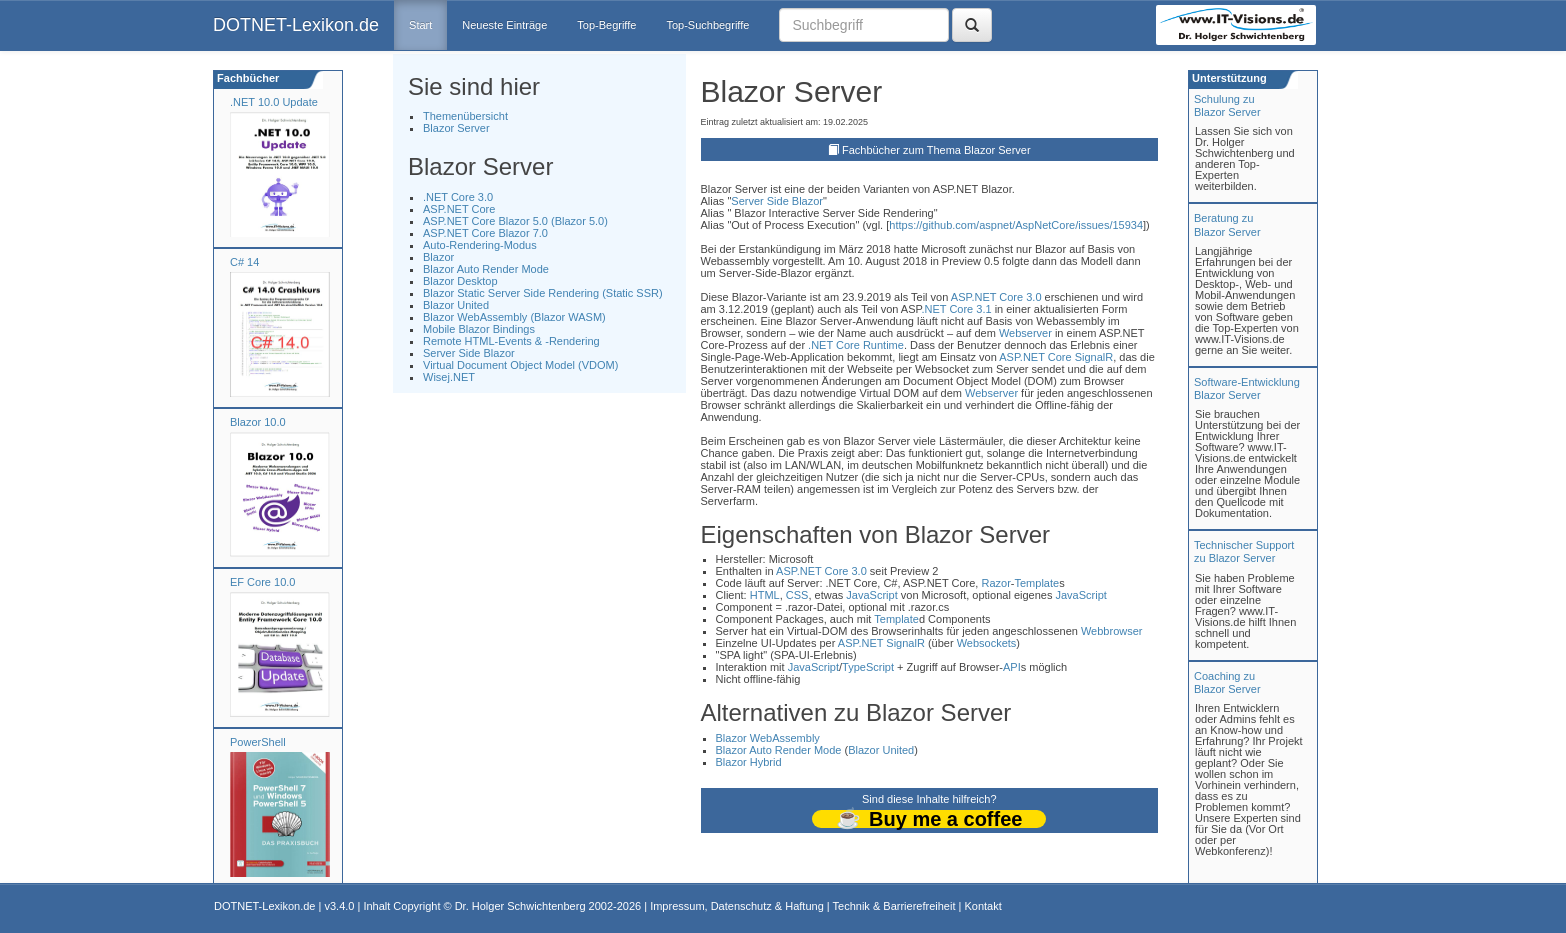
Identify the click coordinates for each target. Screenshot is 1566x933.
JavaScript (871, 595)
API (1012, 667)
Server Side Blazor (469, 353)
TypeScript (868, 667)
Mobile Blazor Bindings (479, 329)
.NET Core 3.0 (458, 197)
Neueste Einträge (504, 25)
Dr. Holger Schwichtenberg (520, 906)
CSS (797, 595)
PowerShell (258, 742)
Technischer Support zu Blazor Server (1244, 551)
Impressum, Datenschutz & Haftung (737, 906)
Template (1036, 583)
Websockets (987, 643)
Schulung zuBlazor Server (1227, 105)
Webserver (1025, 333)
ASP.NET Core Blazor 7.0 (485, 233)
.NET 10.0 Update (274, 102)
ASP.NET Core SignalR (1056, 357)
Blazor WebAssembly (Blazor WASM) (514, 317)
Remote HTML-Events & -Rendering (511, 341)
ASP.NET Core (459, 209)
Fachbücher (246, 78)
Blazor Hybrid (749, 762)
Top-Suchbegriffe (707, 25)
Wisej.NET (449, 377)
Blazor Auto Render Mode (486, 269)
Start (420, 25)
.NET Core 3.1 (956, 309)
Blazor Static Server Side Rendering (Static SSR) (543, 293)
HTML (765, 595)
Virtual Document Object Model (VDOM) (520, 365)
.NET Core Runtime (856, 345)
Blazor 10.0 (258, 422)
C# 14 (244, 262)
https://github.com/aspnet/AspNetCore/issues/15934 (1016, 225)
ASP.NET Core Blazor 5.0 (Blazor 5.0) (515, 221)
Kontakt (982, 906)
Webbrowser (1112, 631)
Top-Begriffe (606, 25)
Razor (995, 583)
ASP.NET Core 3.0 (996, 297)
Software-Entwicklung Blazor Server (1247, 388)
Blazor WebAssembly (768, 738)
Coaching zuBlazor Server (1227, 682)
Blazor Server (456, 128)
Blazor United (456, 305)
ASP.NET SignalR (881, 643)
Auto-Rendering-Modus (480, 245)
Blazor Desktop (460, 281)
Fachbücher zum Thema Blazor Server (936, 150)
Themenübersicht (465, 116)
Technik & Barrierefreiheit (894, 906)
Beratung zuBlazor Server (1227, 224)
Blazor (438, 257)
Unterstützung (1228, 78)
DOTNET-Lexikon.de (296, 25)
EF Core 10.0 (262, 582)
